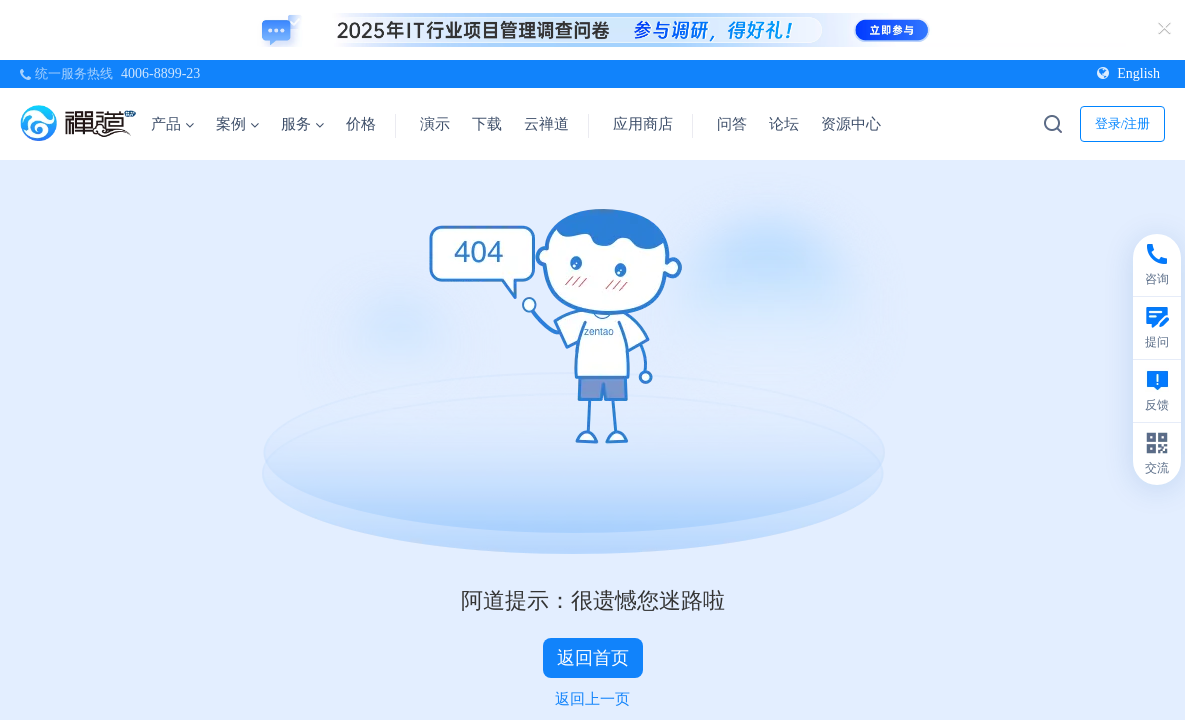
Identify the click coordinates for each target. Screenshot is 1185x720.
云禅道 (546, 124)
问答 (732, 124)
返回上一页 (592, 699)
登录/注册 (1123, 123)
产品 (172, 124)
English (1128, 73)
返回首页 (593, 658)
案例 (237, 124)
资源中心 (857, 124)
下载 (487, 124)
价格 (361, 124)
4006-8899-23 (160, 73)
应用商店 (643, 124)
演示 (435, 124)
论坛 (784, 124)
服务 (302, 124)
